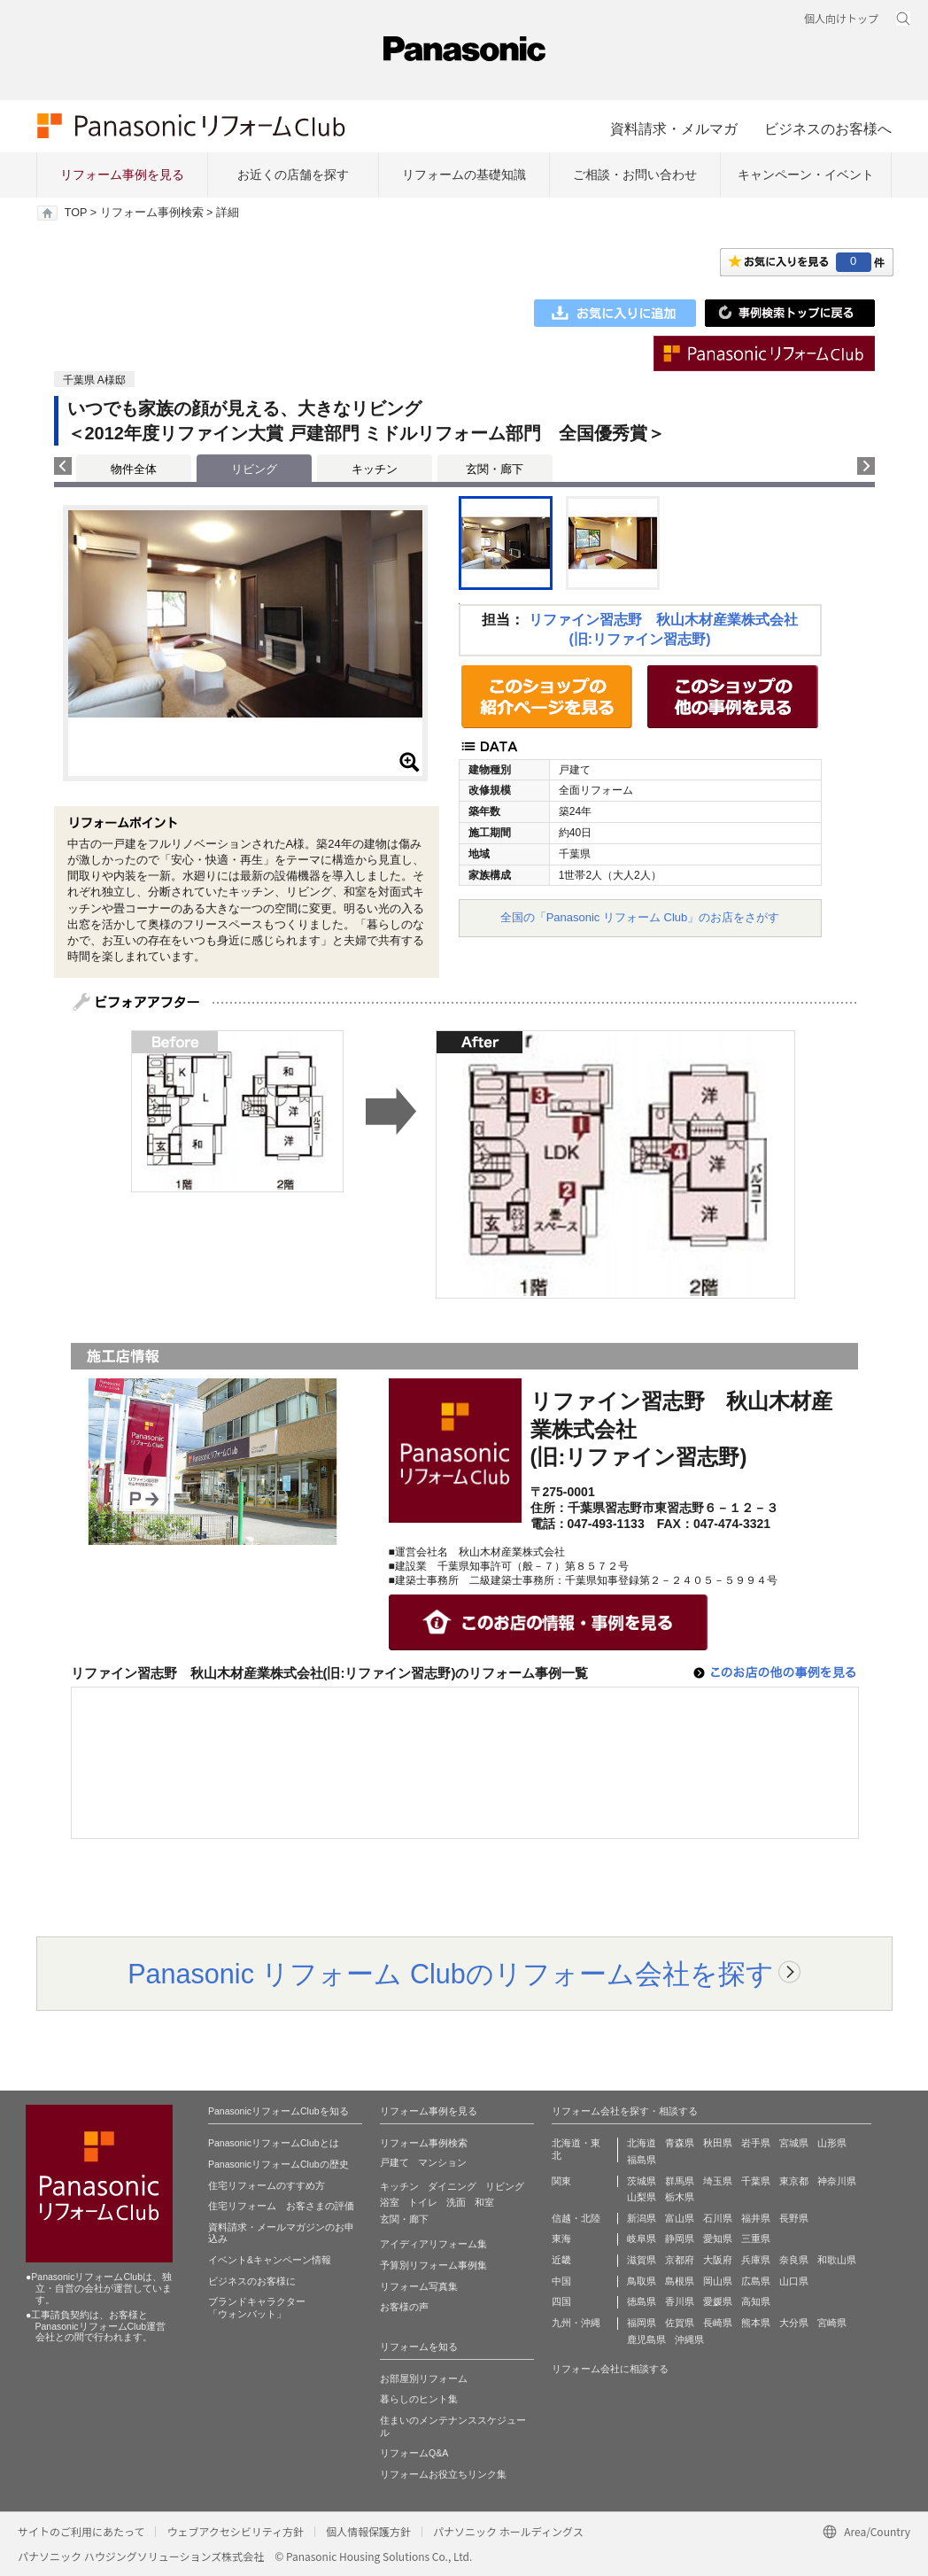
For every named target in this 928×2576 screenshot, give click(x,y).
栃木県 (679, 2197)
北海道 (641, 2143)
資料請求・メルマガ (674, 128)
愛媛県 (717, 2301)
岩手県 (755, 2143)
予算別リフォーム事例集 (433, 2265)
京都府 (679, 2259)
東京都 (793, 2181)
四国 (561, 2301)
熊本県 (755, 2322)
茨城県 (641, 2181)
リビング (504, 2186)
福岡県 (641, 2322)
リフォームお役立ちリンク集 (443, 2474)
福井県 (755, 2218)
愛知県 (717, 2238)
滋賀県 (641, 2259)
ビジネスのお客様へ (828, 128)
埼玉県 (717, 2181)
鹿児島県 (646, 2339)
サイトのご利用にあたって (81, 2531)
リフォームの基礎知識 (464, 174)
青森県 (679, 2143)
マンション (442, 2162)
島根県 (679, 2281)
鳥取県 (641, 2281)
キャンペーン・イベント (806, 174)
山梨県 (641, 2197)
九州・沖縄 (576, 2322)
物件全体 (134, 469)
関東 (561, 2181)
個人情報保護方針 (368, 2531)
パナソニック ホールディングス (508, 2531)
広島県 (755, 2281)
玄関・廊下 (494, 469)
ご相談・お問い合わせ (635, 174)
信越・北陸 (576, 2218)
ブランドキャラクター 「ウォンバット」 (256, 2307)
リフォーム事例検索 (152, 212)
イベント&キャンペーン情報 (269, 2259)
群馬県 (679, 2181)
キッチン (375, 469)
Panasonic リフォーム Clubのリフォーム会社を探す (451, 1974)
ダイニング (452, 2186)
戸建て (394, 2162)
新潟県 (641, 2218)
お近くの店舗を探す (293, 174)
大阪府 (717, 2259)
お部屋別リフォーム (424, 2378)
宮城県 (793, 2143)
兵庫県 (755, 2259)
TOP (76, 212)
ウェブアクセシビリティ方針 (235, 2531)
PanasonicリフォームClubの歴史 (278, 2164)
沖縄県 (689, 2339)
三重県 (755, 2238)
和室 (484, 2202)
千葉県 (755, 2181)
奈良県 (793, 2259)
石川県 (717, 2218)
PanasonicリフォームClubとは (273, 2143)
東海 (561, 2238)
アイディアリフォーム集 (433, 2243)
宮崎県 (832, 2322)
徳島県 (641, 2301)
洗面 (456, 2202)
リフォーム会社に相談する (610, 2368)
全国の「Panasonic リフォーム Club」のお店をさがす (640, 917)
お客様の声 (404, 2306)
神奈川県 (836, 2181)
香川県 (679, 2301)
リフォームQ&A (414, 2453)
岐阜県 (641, 2238)
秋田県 (717, 2143)
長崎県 (717, 2322)
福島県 (641, 2159)
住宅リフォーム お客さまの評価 (281, 2205)
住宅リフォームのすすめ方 (266, 2185)
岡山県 (717, 2281)
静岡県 (679, 2238)
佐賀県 (679, 2322)
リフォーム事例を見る (122, 174)
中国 (561, 2281)
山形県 (832, 2143)
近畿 (561, 2259)
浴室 (389, 2202)
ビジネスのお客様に (252, 2281)
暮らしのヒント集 (419, 2399)
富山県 (679, 2218)
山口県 (793, 2281)
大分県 (793, 2322)
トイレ (422, 2202)
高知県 (755, 2301)
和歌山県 (836, 2259)
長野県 (793, 2218)
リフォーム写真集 (419, 2286)
